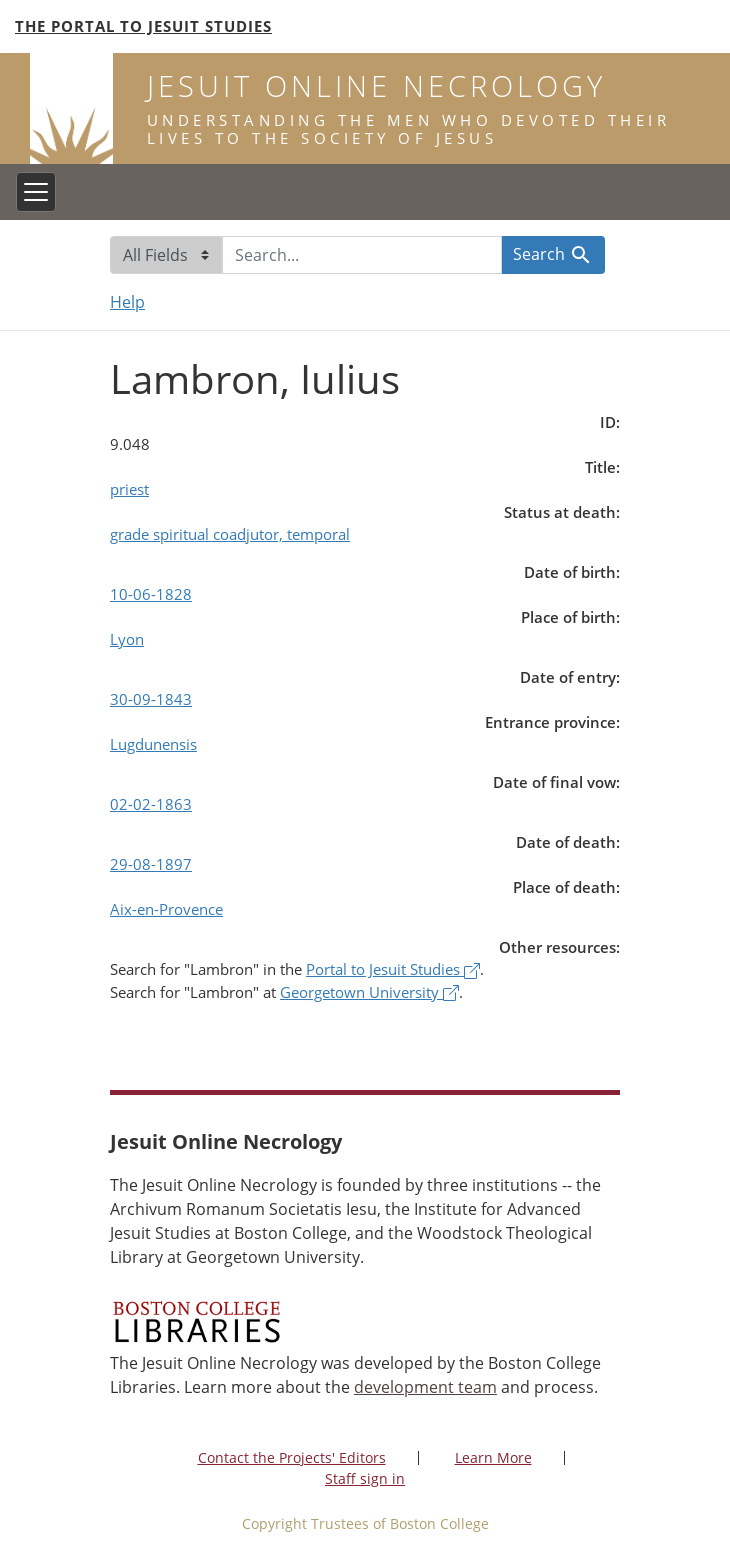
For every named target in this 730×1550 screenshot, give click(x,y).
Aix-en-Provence (166, 909)
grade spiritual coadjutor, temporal (230, 534)
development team (425, 1387)
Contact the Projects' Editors (292, 1457)
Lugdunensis (153, 744)
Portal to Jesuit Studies (393, 969)
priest (129, 489)
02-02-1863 (151, 804)
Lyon (127, 639)
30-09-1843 (151, 699)
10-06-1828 (151, 594)
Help (127, 302)
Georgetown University (369, 992)
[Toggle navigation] (36, 192)
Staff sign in (365, 1478)
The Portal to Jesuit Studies (143, 26)
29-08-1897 (151, 864)
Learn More (493, 1457)
